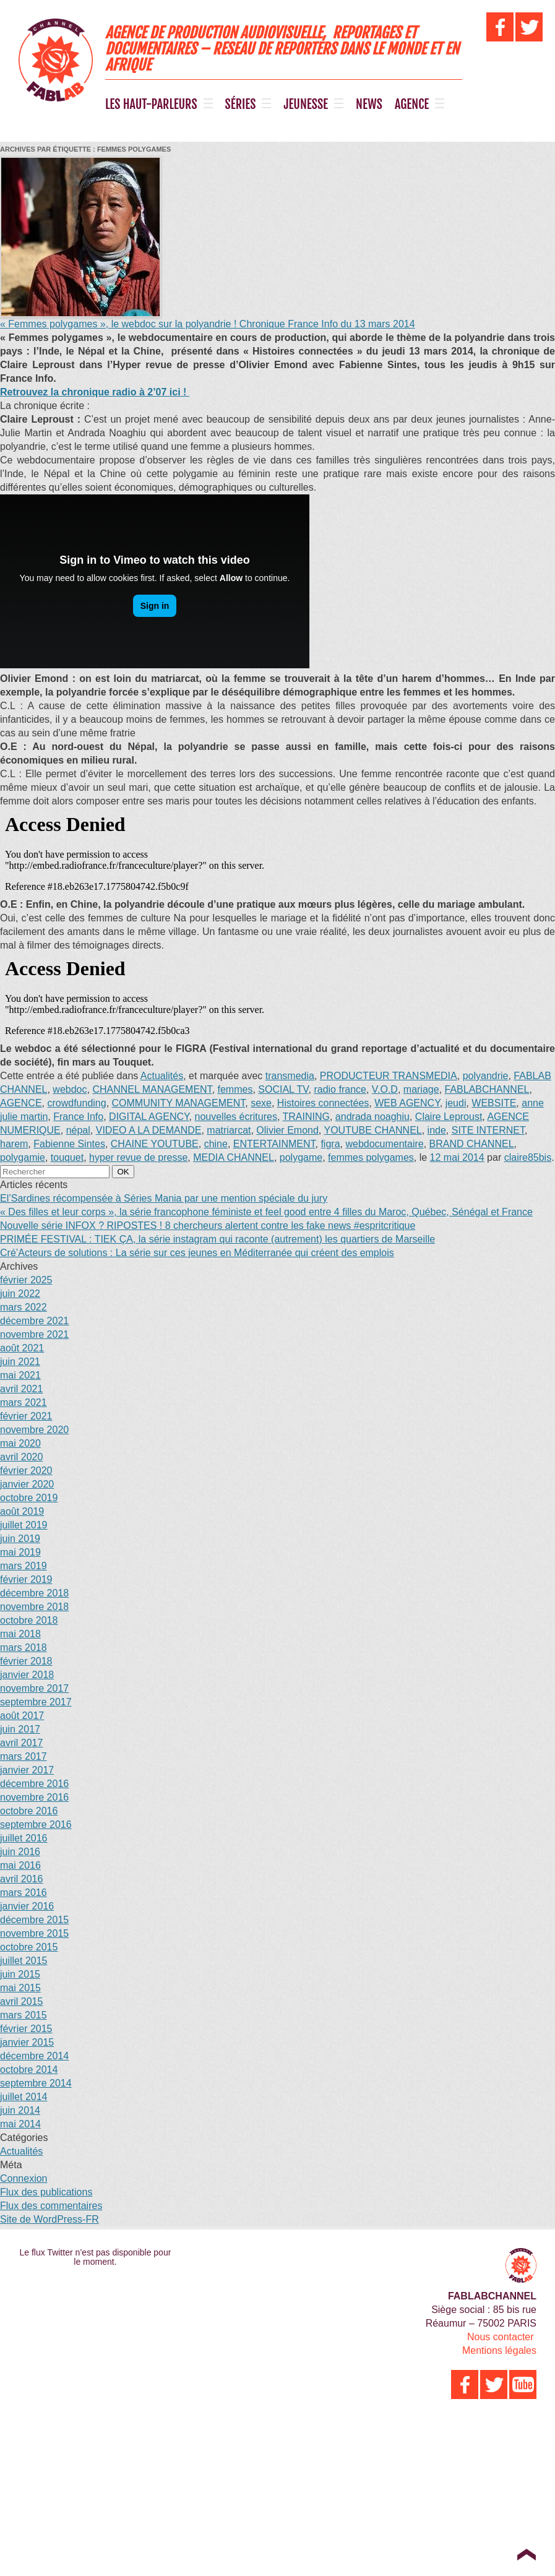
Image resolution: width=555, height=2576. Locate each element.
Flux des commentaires (51, 2205)
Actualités (161, 1075)
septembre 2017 (36, 1702)
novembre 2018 (34, 1606)
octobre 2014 (29, 2069)
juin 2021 (20, 1361)
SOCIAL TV (283, 1089)
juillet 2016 (24, 1838)
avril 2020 (21, 1457)
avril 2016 (21, 1879)
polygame (301, 1157)
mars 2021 (23, 1402)
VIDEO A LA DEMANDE (149, 1130)
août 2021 (22, 1348)
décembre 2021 (34, 1321)
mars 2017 (23, 1756)
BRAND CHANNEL (471, 1144)
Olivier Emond (287, 1130)
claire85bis (527, 1157)
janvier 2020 (27, 1484)
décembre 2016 (34, 1783)
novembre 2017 (34, 1688)
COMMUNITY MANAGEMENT (179, 1103)
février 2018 (26, 1661)
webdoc (70, 1089)
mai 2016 (20, 1865)
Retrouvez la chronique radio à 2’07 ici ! (94, 392)
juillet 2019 (24, 1525)
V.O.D (385, 1089)
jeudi (456, 1103)
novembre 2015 (34, 1933)
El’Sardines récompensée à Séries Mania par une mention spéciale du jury (163, 1198)
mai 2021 (20, 1375)
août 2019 (22, 1511)
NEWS (369, 104)
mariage (421, 1089)
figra (330, 1144)
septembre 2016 (36, 1824)
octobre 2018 (29, 1620)
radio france (340, 1089)
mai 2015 (20, 1988)
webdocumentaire (384, 1144)
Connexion (24, 2178)
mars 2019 (23, 1566)
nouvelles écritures (236, 1116)
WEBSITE (493, 1103)
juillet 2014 (24, 2096)
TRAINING (306, 1116)
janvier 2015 (27, 2042)
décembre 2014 (34, 2056)
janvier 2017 (27, 1770)
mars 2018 (23, 1647)
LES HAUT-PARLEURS (151, 104)
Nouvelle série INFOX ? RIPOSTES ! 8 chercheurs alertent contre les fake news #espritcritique (207, 1225)
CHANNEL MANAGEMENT (152, 1089)
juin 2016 (20, 1851)
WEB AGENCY (407, 1103)
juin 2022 (20, 1293)
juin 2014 (20, 2110)
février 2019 (26, 1579)
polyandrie (486, 1075)
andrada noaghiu (372, 1116)
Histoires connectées (323, 1103)
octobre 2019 (29, 1498)
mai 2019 (20, 1552)
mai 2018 (20, 1634)
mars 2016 (23, 1892)
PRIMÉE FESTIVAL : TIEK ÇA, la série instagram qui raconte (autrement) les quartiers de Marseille (217, 1239)
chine (216, 1144)
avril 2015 (21, 2001)
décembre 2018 (34, 1593)
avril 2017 (21, 1743)
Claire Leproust (449, 1116)
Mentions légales (499, 2350)
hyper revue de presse (138, 1157)
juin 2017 (20, 1729)
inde (437, 1130)
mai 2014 (20, 2124)
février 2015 (26, 2028)
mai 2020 (20, 1443)
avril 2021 (21, 1389)
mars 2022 (23, 1307)
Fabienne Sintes (69, 1144)
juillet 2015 (24, 1960)
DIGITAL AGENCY (149, 1116)
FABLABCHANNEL (487, 1089)
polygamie (22, 1157)
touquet (67, 1157)
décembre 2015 (34, 1920)
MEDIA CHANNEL (233, 1157)
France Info (78, 1116)
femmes (235, 1089)
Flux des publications (46, 2192)
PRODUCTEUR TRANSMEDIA (388, 1075)
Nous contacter (500, 2337)
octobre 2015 (29, 1947)
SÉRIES (240, 104)
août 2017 (22, 1715)
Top (526, 2554)
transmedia (289, 1075)
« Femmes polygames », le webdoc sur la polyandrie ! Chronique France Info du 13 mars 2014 (207, 324)
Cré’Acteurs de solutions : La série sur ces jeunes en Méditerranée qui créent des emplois (197, 1252)
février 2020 (26, 1470)
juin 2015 (20, 1974)
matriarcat (229, 1130)
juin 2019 (20, 1538)
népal (78, 1130)
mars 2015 (23, 2015)
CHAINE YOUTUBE (155, 1144)
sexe (261, 1103)
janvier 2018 (27, 1674)
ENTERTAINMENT (274, 1144)
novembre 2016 (34, 1797)
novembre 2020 (34, 1429)
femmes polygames (371, 1157)
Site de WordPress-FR (49, 2219)
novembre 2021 (34, 1334)
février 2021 (26, 1416)
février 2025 (26, 1280)
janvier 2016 (27, 1906)
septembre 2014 (36, 2083)
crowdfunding (76, 1103)
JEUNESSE (305, 104)
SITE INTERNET (488, 1130)
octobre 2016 (29, 1811)
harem (14, 1144)
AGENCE (412, 104)
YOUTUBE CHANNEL (372, 1130)
